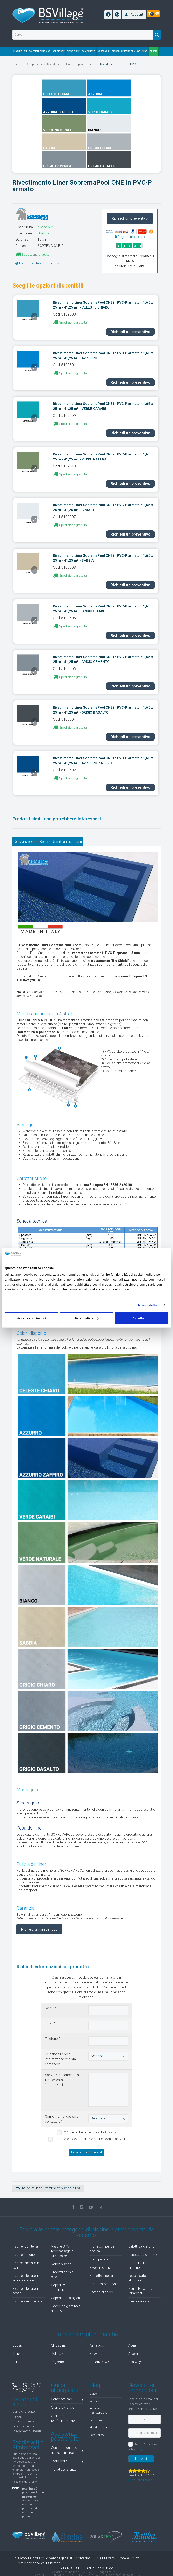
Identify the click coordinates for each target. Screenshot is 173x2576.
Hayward (96, 2353)
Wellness (95, 2400)
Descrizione (25, 840)
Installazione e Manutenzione (98, 2409)
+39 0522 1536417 (27, 2387)
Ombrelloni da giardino (138, 2264)
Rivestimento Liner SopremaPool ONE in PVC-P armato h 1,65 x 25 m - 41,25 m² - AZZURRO (103, 354)
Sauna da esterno (141, 2301)
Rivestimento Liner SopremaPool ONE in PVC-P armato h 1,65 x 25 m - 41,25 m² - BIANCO (103, 506)
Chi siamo (19, 2558)
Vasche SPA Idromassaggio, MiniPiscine (62, 2250)
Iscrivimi (141, 2458)
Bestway (134, 2361)
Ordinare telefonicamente (67, 2417)
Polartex (57, 2353)
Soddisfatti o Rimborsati (27, 2444)
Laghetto (57, 2361)
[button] (134, 14)
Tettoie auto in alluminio (138, 2277)
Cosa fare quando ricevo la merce (67, 2449)
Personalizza (86, 1318)
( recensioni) (141, 2479)
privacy (138, 2448)
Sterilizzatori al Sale (104, 2283)
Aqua (132, 2345)
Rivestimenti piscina (104, 2267)
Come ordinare (67, 2399)
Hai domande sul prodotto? (37, 262)
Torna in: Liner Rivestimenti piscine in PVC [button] (48, 2187)
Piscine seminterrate (27, 2301)
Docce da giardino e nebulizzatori (66, 2307)
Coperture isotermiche (59, 2286)
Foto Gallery (97, 2434)
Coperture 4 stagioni (66, 2297)
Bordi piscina (99, 2258)
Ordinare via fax (67, 2407)
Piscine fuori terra (25, 2246)
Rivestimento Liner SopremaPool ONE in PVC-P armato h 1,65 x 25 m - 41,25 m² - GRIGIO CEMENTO (103, 658)
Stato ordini (67, 2461)
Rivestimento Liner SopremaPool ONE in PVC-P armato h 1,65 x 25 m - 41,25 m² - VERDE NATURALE (103, 455)
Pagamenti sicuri (25, 2401)
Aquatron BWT (100, 2361)
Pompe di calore (102, 2291)
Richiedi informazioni (60, 840)
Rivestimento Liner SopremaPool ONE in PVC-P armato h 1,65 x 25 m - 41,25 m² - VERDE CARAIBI (103, 405)
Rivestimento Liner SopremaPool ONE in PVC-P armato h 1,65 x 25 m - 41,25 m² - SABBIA (103, 557)
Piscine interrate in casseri (25, 2290)
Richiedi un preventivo (129, 217)
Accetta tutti (142, 1318)
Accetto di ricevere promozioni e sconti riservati (90, 2138)
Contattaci (83, 2558)
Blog (95, 2384)
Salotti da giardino (141, 2246)
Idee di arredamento (102, 2426)
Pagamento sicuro (130, 236)
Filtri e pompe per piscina (102, 2248)
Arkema (134, 2353)
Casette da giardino (142, 2254)
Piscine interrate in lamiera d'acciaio (25, 2277)
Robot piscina (61, 2263)
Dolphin (17, 2353)
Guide (93, 2392)
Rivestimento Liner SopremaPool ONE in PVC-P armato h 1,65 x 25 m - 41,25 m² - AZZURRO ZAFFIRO (103, 759)
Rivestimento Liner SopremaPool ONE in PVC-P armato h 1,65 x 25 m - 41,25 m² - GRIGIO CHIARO (103, 607)
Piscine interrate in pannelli (25, 2264)
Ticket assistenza (67, 2469)
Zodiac (17, 2345)
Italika (16, 2361)
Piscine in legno (23, 2254)
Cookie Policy (129, 2558)
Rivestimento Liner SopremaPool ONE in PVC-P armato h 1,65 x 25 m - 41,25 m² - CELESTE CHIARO (103, 304)
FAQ (98, 2558)
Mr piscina (58, 2345)
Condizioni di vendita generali (51, 2558)
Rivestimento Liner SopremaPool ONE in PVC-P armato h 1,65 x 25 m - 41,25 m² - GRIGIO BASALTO (103, 709)
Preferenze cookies (30, 2562)
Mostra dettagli (149, 1305)
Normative (96, 2419)
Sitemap (54, 2562)
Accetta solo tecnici (31, 1318)
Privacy (110, 2132)
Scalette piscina (101, 2275)
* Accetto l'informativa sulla (89, 2132)
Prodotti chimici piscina (62, 2274)
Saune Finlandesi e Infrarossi (141, 2290)
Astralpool (97, 2345)
